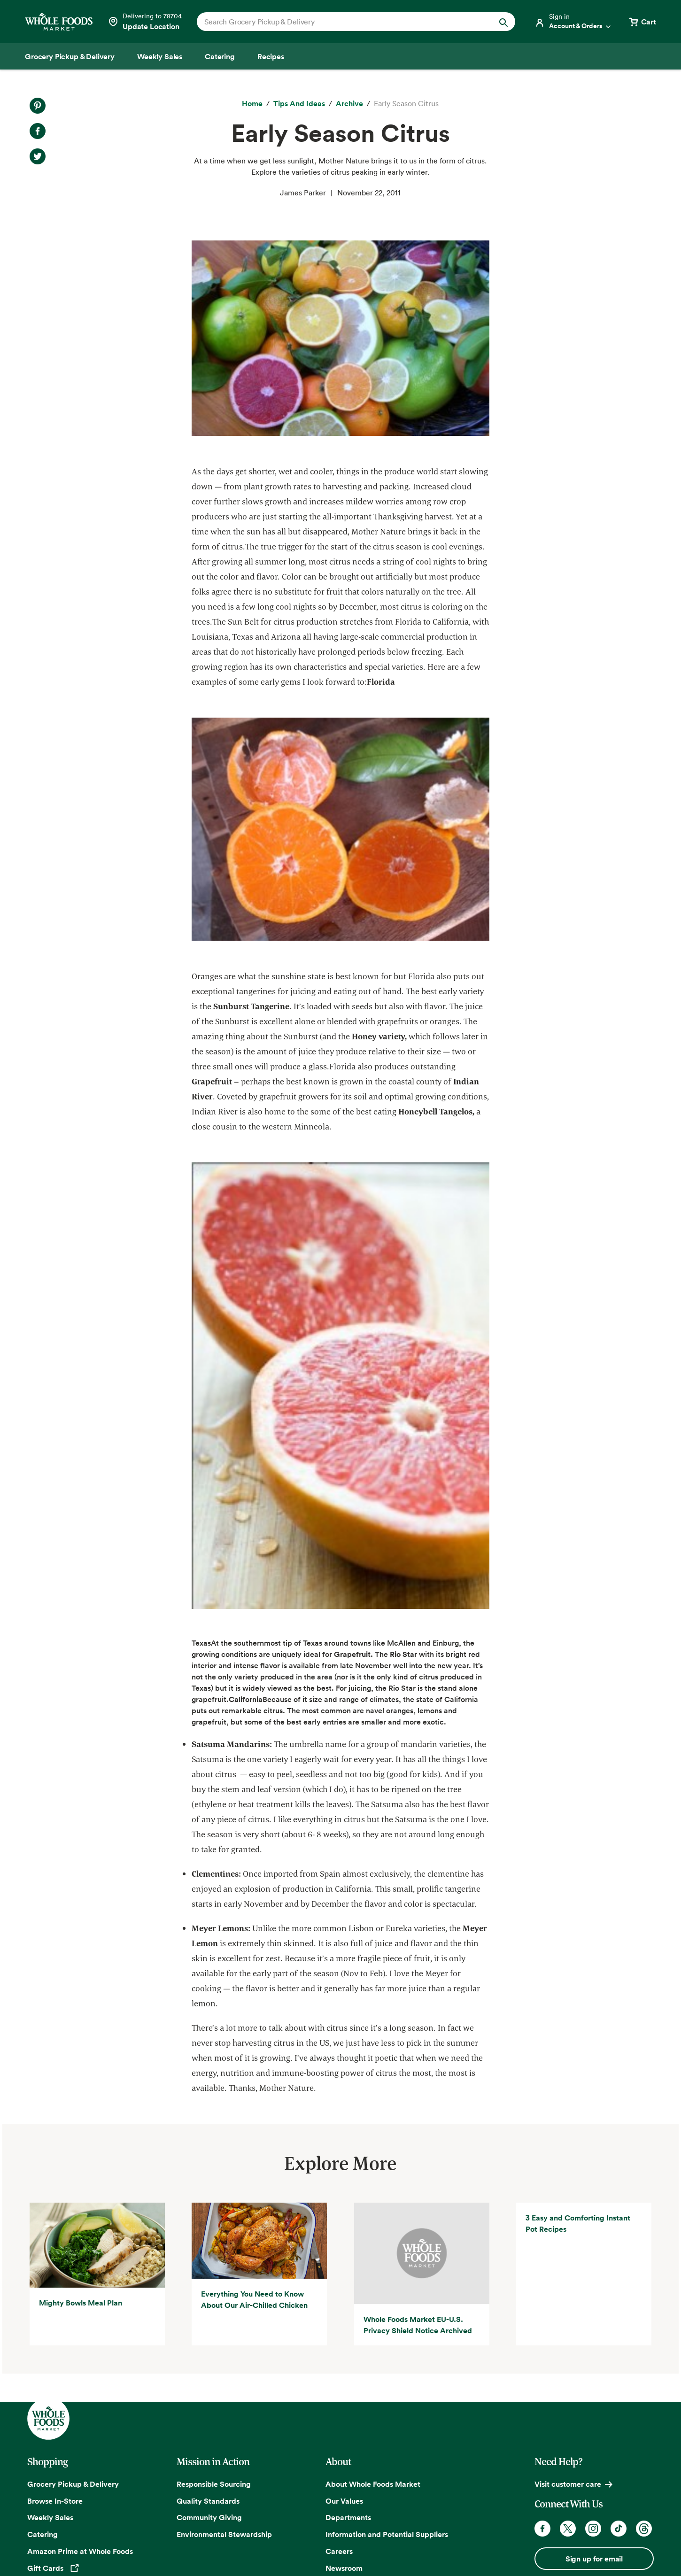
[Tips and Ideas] (299, 104)
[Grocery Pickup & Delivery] (70, 56)
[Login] (573, 21)
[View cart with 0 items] (642, 21)
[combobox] (340, 21)
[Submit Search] (503, 21)
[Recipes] (270, 56)
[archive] (349, 104)
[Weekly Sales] (159, 56)
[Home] (252, 104)
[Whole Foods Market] (59, 22)
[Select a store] (145, 21)
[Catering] (220, 56)
